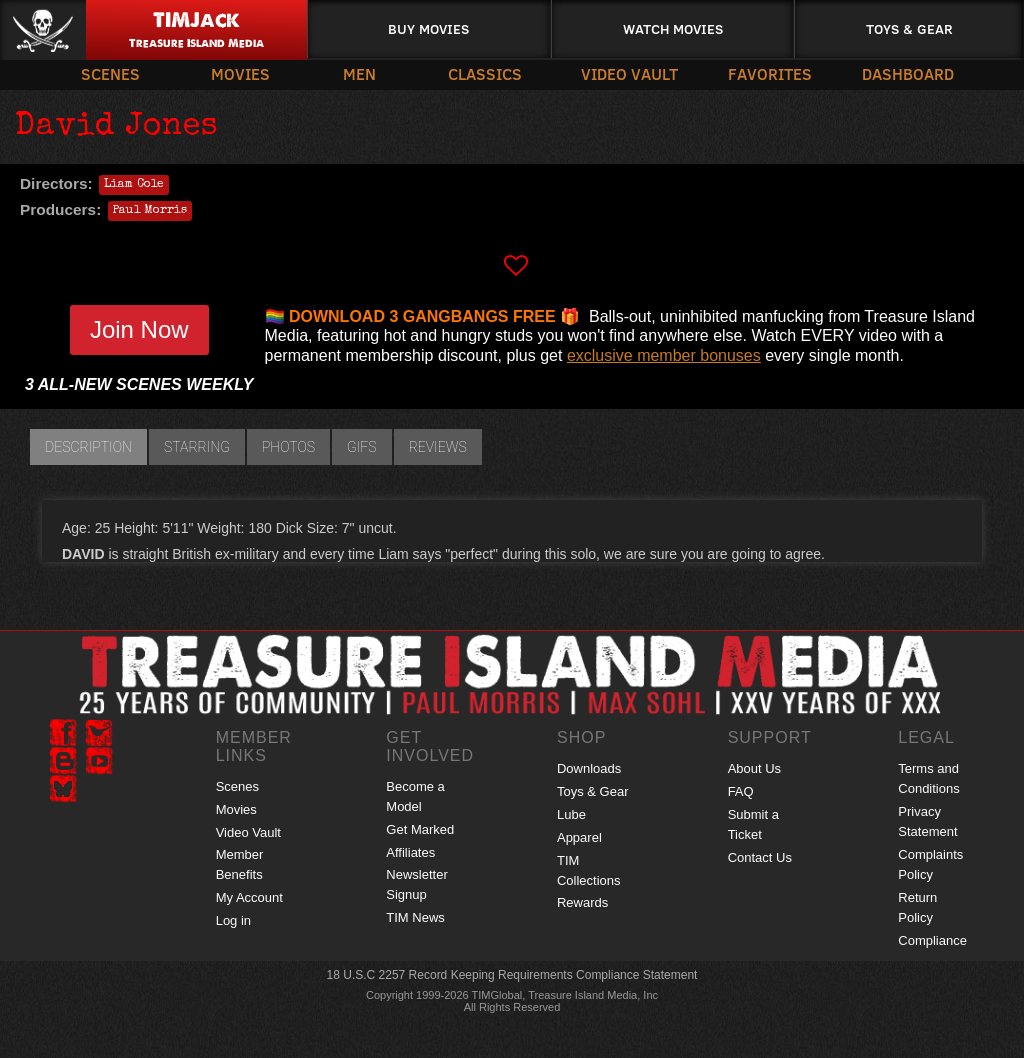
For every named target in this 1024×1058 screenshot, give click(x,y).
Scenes (110, 73)
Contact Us (760, 857)
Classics (485, 73)
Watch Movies (673, 28)
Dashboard (908, 73)
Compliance (932, 940)
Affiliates (410, 852)
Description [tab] (88, 447)
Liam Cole (134, 185)
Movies (240, 73)
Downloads (589, 768)
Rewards (582, 902)
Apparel (579, 837)
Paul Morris (150, 211)
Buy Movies (428, 28)
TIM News (415, 917)
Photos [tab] (288, 447)
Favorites (770, 73)
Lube (571, 814)
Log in (233, 920)
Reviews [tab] (438, 447)
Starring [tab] (197, 447)
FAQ (741, 791)
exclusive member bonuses (664, 355)
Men (359, 73)
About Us (754, 768)
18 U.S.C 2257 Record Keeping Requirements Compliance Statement (512, 975)
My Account (249, 897)
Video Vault (629, 73)
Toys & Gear (909, 28)
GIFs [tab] (362, 447)
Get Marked (420, 829)
